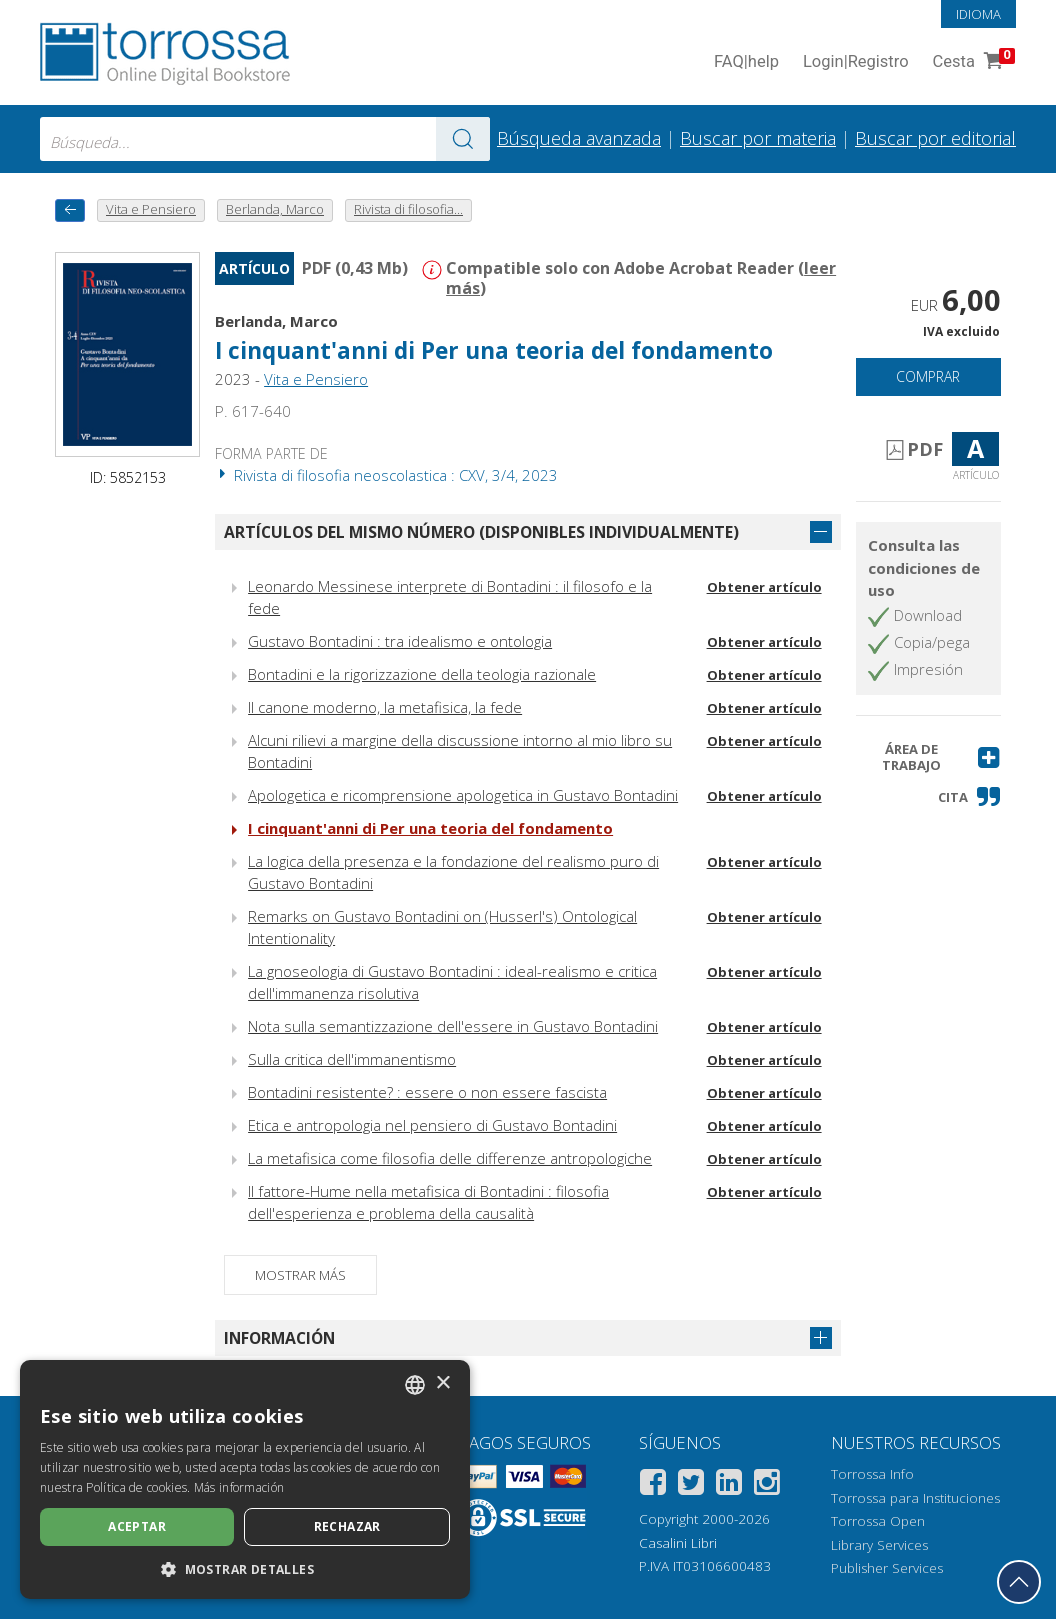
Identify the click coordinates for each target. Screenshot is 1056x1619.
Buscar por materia (758, 138)
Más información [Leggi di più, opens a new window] (239, 1487)
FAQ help (746, 62)
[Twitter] (691, 1485)
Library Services (879, 1545)
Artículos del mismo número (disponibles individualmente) (481, 532)
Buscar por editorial (935, 138)
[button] (928, 757)
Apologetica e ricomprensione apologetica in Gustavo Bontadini (463, 795)
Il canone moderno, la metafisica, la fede (385, 707)
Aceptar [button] (137, 1526)
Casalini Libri (678, 1543)
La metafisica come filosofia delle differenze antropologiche (450, 1158)
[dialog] (245, 1479)
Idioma (978, 14)
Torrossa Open (878, 1521)
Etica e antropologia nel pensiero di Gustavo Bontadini (432, 1125)
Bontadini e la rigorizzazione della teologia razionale (422, 674)
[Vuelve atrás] (70, 210)
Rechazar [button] (347, 1526)
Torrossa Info (872, 1474)
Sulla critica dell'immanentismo (352, 1059)
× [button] (442, 1383)
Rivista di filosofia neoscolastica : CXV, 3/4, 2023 (386, 475)
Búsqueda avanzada (579, 138)
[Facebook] (653, 1485)
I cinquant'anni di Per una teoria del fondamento (494, 350)
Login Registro (856, 62)
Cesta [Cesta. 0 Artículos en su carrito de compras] (972, 62)
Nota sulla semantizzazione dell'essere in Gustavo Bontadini (453, 1026)
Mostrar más (300, 1275)
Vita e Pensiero (316, 379)
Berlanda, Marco (276, 321)
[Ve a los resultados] (463, 139)
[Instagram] (767, 1485)
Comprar (928, 376)
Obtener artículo (764, 587)
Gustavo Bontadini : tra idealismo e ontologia (400, 641)
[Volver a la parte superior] (1019, 1582)
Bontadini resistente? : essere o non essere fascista (427, 1092)
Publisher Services (887, 1568)
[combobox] (265, 139)
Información (279, 1338)
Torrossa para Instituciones (915, 1498)
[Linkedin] (729, 1485)
